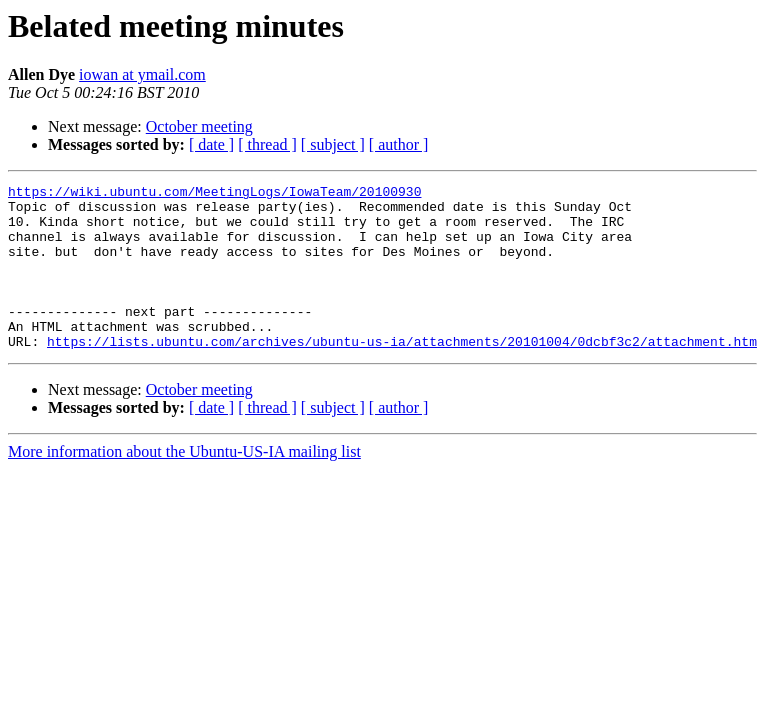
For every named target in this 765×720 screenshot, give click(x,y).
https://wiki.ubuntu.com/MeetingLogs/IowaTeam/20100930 (214, 194)
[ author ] (399, 144)
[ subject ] (333, 144)
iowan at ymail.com (142, 74)
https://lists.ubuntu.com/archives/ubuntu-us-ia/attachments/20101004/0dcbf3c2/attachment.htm (402, 374)
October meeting (199, 126)
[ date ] (211, 144)
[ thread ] (267, 144)
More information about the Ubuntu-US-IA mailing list (184, 484)
